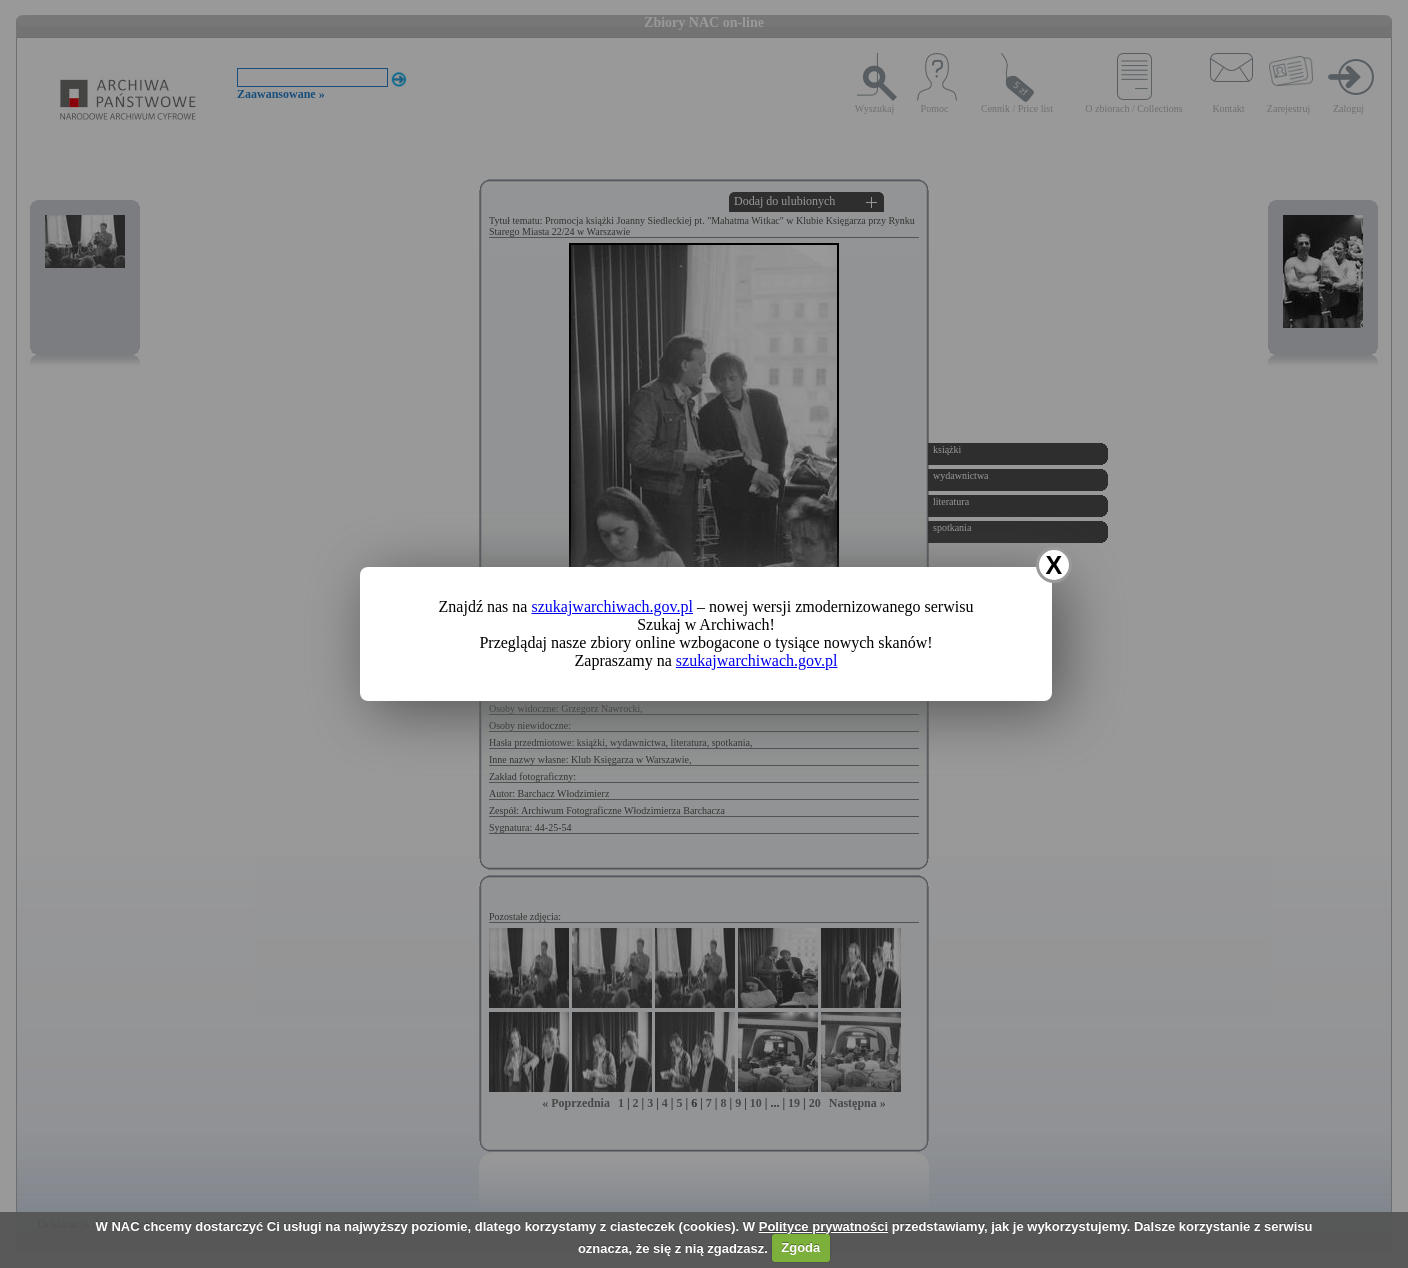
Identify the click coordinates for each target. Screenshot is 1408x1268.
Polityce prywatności (823, 1226)
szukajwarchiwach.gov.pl (612, 606)
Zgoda (800, 1247)
